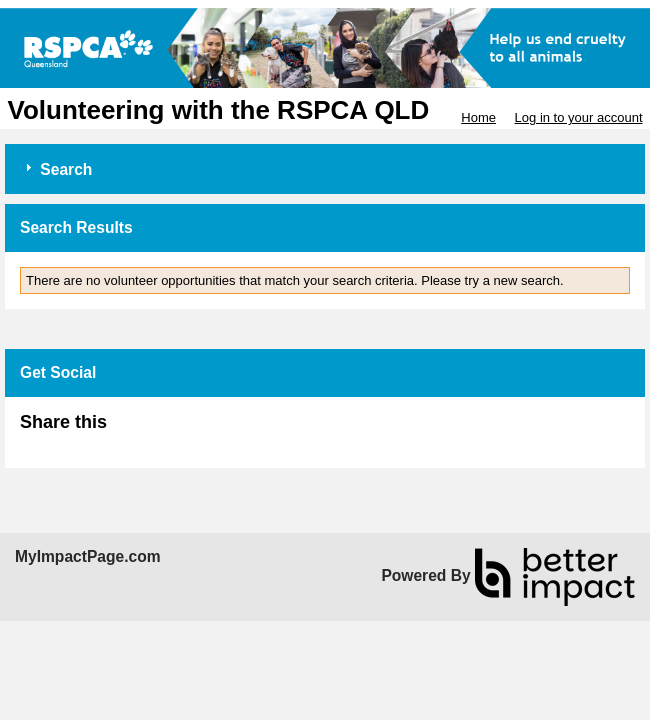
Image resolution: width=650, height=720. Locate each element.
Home (478, 117)
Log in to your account (579, 117)
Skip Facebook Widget (172, 430)
